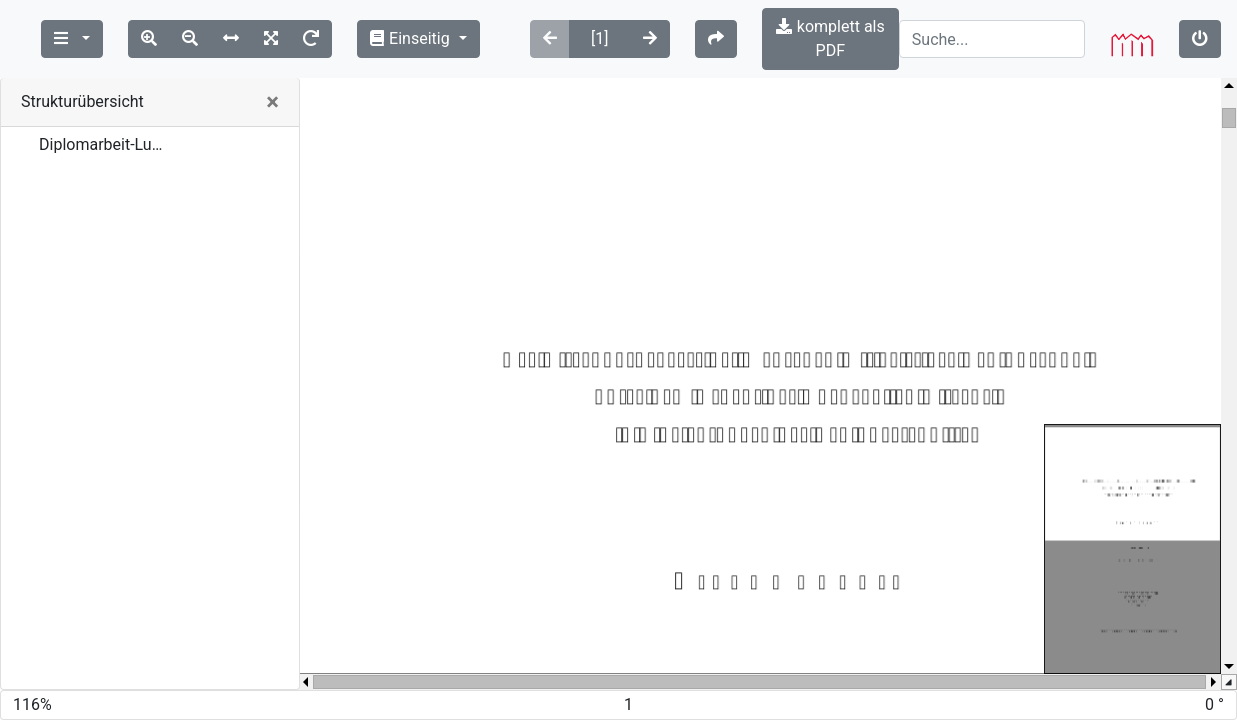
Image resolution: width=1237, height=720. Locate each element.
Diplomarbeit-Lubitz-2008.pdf (104, 120)
